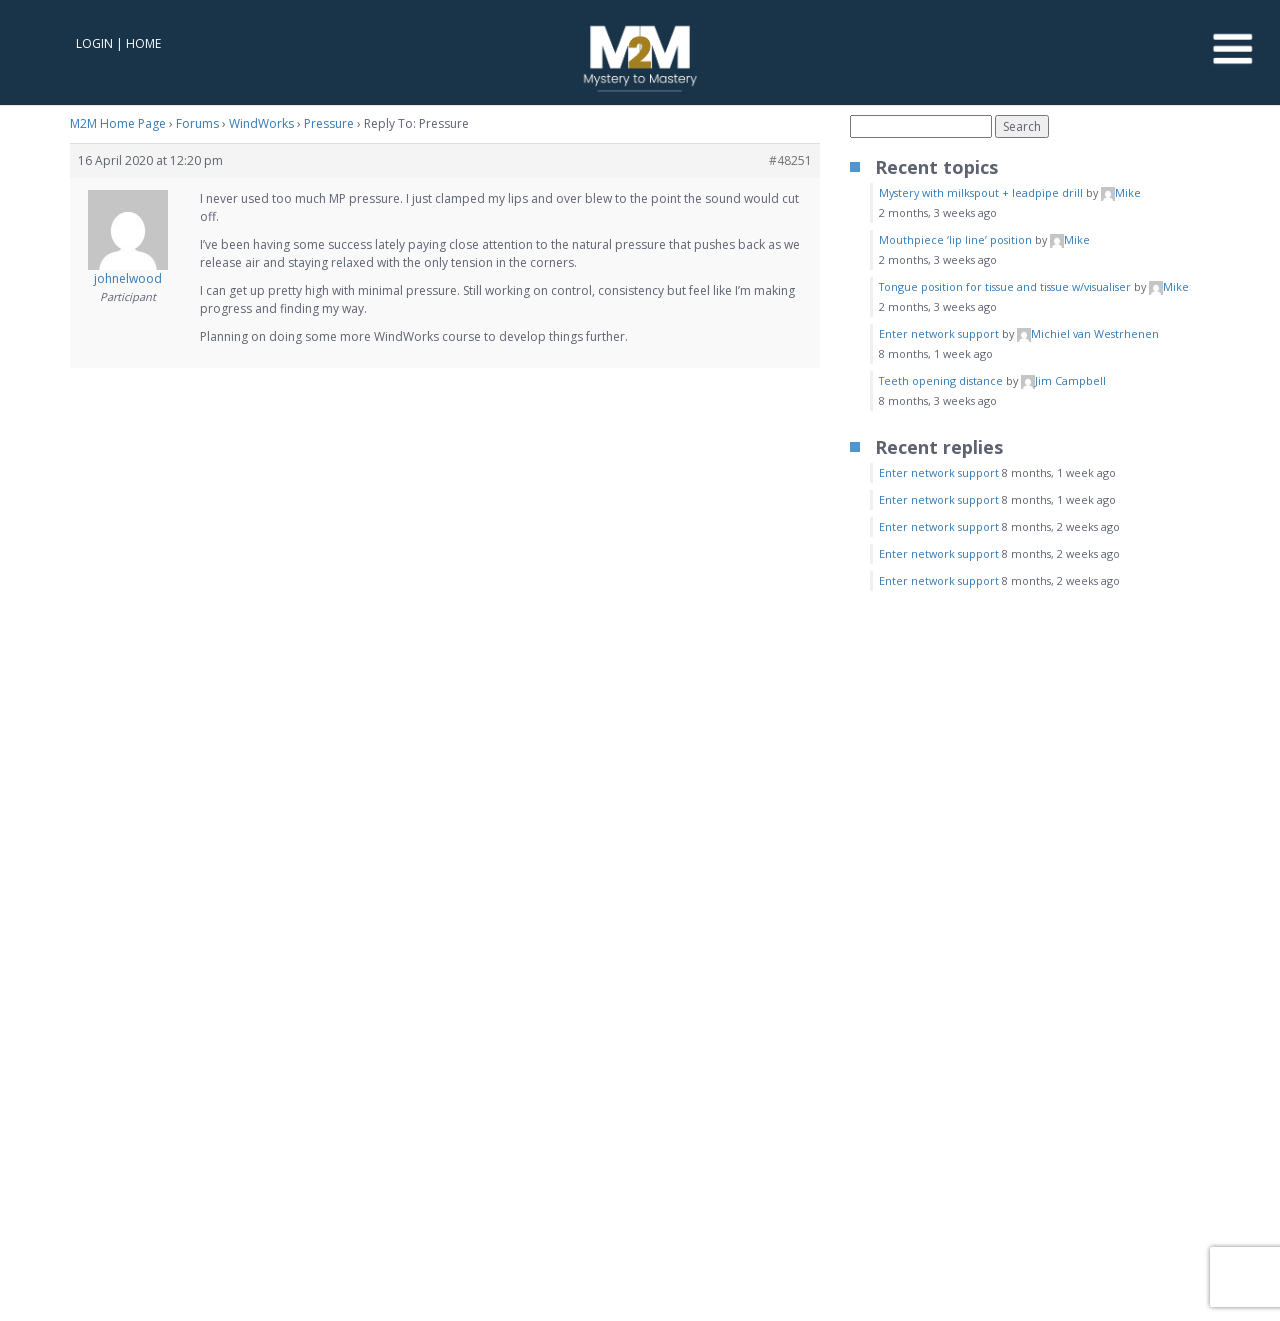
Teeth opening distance (941, 380)
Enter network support (939, 333)
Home (143, 43)
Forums (197, 123)
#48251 (790, 160)
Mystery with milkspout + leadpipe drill (981, 192)
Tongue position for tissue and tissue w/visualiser (1005, 286)
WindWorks (261, 123)
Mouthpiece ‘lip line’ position (955, 239)
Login (94, 43)
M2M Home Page (118, 123)
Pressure (329, 123)
